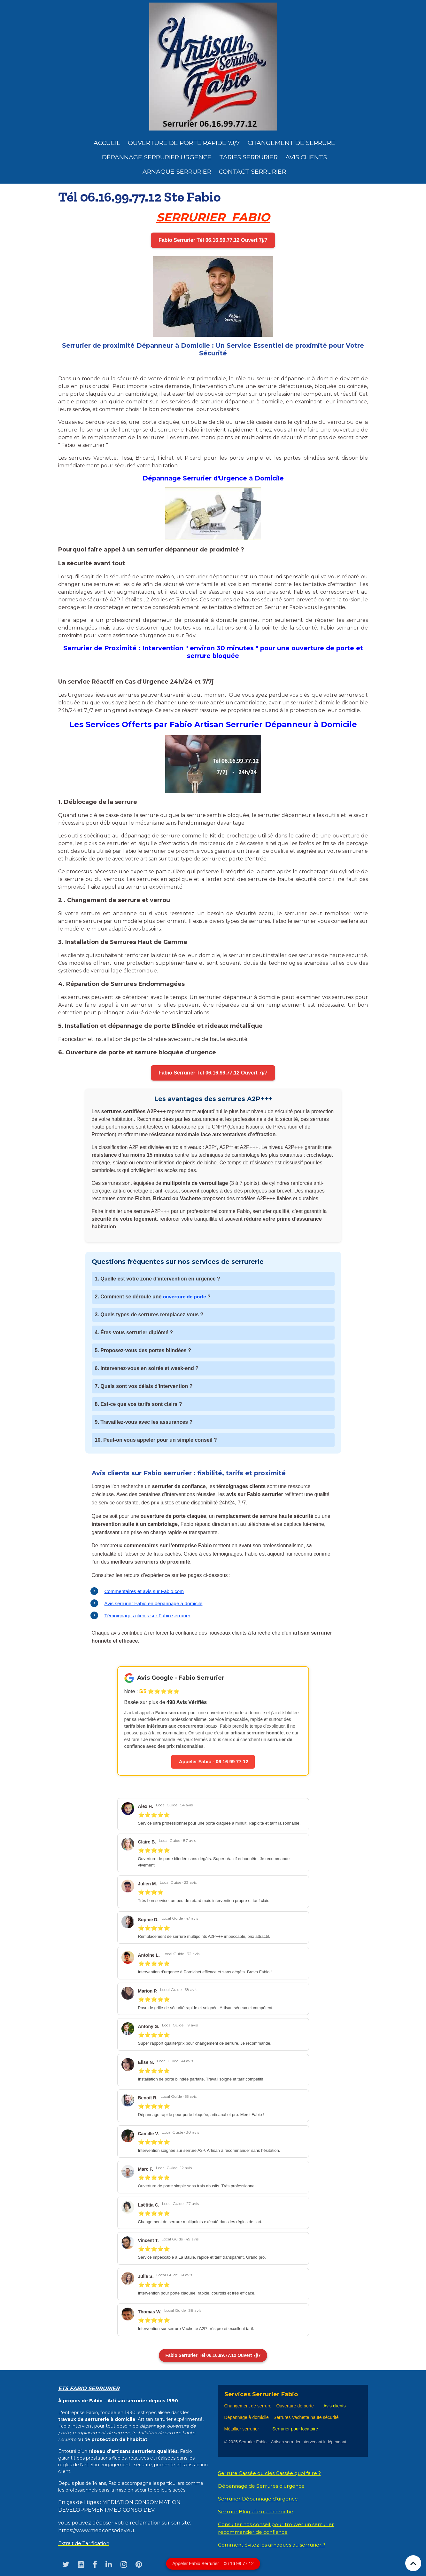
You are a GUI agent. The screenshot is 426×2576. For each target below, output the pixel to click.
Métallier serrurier (243, 2429)
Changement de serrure (248, 2406)
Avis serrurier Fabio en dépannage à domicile (156, 1603)
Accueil (107, 143)
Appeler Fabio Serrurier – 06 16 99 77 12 (213, 2563)
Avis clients (306, 157)
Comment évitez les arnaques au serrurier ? (274, 2545)
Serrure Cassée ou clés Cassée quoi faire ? (271, 2473)
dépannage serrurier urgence (157, 157)
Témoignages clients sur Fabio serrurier (150, 1615)
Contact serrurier (252, 171)
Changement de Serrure (291, 143)
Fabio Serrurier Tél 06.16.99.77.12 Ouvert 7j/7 (213, 240)
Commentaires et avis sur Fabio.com (146, 1591)
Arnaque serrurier (177, 171)
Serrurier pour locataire (295, 2429)
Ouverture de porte (295, 2406)
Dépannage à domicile (246, 2417)
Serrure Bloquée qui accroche (257, 2512)
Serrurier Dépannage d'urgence (259, 2499)
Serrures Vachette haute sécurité (306, 2417)
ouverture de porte (185, 1296)
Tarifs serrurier (248, 157)
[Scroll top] (413, 2563)
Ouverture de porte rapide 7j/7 (184, 143)
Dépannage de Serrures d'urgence (263, 2486)
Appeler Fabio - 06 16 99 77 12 (213, 1761)
